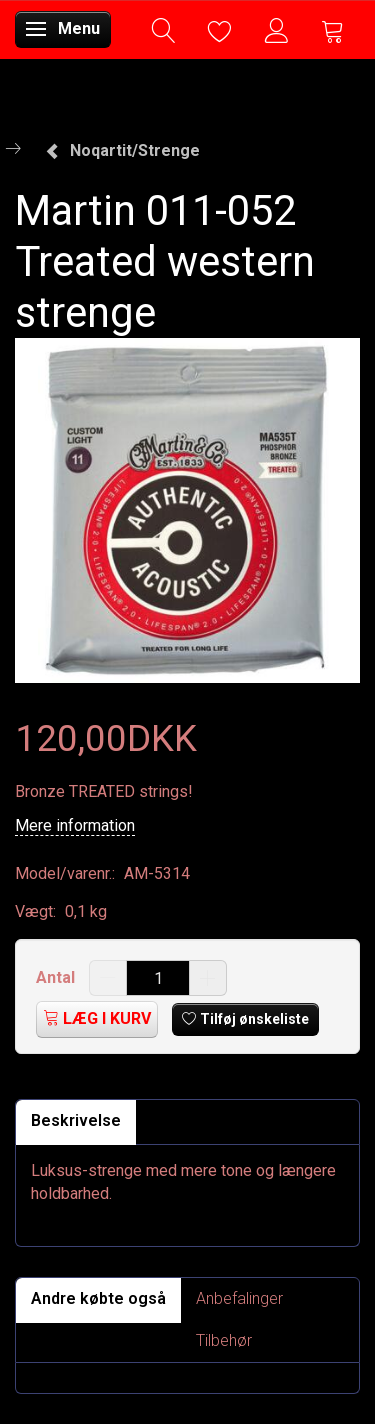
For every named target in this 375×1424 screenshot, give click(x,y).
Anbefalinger (239, 1298)
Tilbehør (224, 1340)
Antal (57, 977)
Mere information (75, 825)
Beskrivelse (76, 1120)
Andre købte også (98, 1298)
